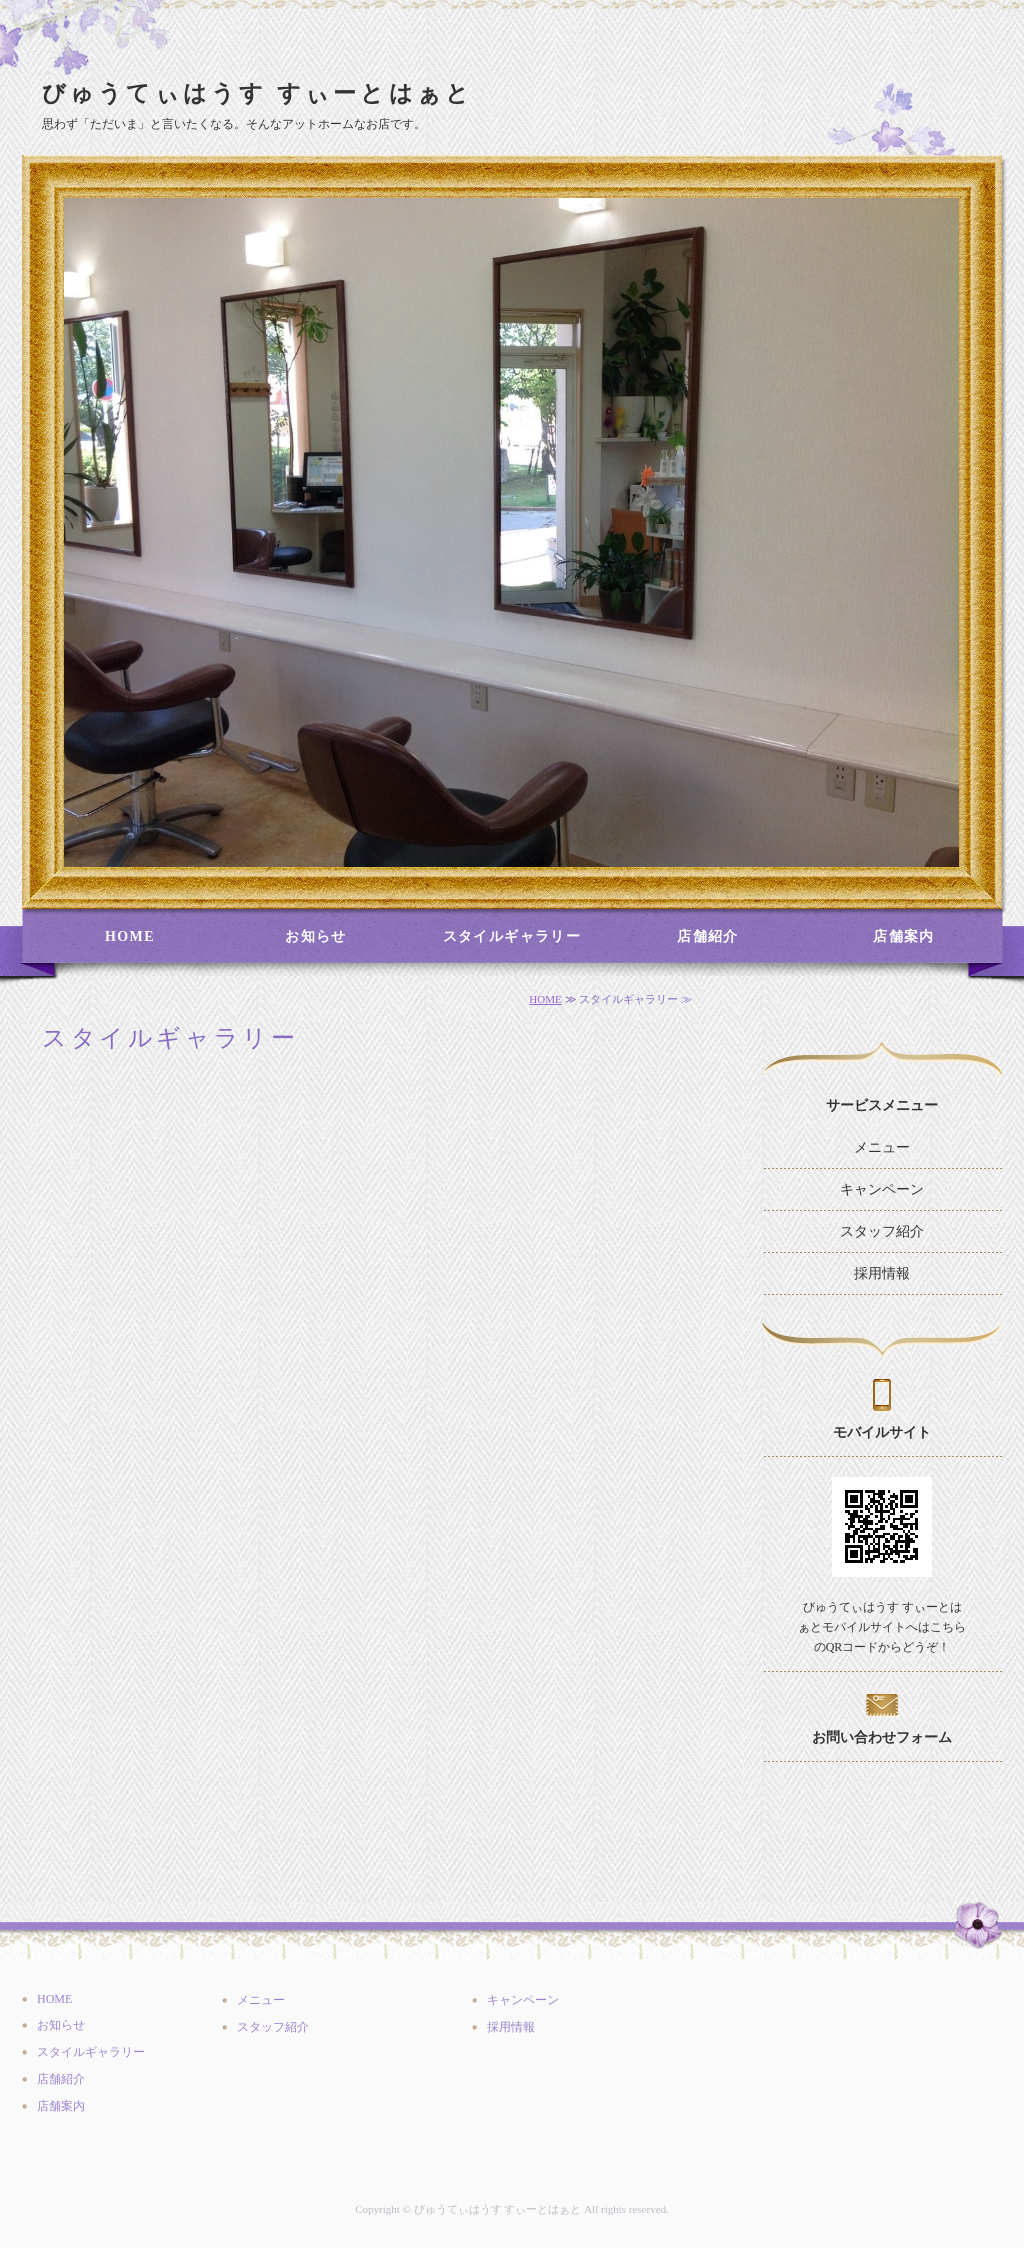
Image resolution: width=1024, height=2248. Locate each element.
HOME (130, 936)
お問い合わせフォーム (882, 1737)
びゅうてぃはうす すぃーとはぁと (257, 93)
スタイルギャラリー (512, 936)
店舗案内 (904, 936)
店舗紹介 (708, 936)
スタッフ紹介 (882, 1231)
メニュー (882, 1147)
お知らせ (316, 936)
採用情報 (882, 1273)
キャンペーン (882, 1189)
